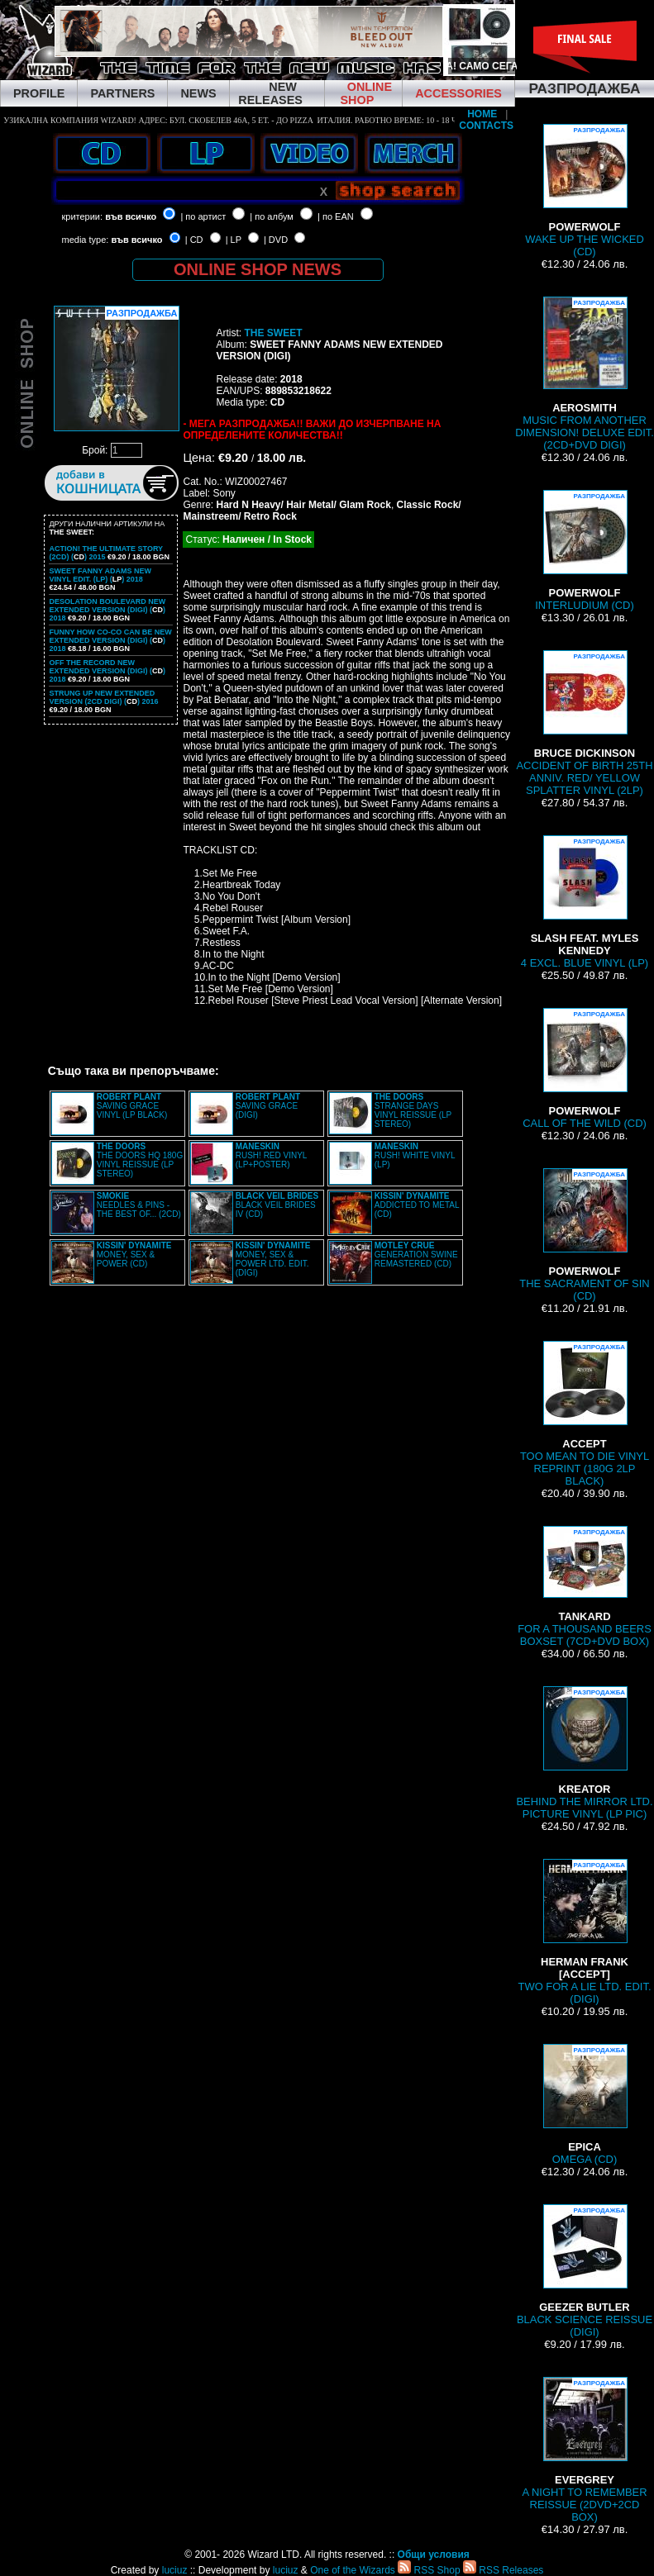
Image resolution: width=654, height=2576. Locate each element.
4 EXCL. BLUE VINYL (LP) (584, 902)
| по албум (272, 216)
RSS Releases (503, 2570)
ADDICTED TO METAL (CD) (417, 1205)
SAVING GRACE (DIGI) (268, 1105)
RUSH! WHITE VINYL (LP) (415, 1155)
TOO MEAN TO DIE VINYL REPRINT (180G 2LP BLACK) (584, 1414)
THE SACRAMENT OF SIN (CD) (584, 1235)
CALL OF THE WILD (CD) (585, 1068)
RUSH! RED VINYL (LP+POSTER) (271, 1155)
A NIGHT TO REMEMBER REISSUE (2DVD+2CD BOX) (584, 2450)
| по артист (203, 216)
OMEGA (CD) (584, 2104)
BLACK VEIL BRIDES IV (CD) (277, 1205)
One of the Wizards (352, 2570)
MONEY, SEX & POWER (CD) (134, 1254)
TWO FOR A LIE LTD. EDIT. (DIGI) (585, 1932)
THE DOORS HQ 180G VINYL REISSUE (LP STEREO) (140, 1160)
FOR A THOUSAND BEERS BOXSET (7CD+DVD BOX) (585, 1586)
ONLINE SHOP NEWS (257, 269)
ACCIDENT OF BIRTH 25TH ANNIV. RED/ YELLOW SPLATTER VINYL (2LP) (584, 723)
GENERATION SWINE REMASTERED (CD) (416, 1254)
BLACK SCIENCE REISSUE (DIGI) (584, 2271)
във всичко (130, 216)
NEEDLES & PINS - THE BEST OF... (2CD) (139, 1205)
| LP (233, 240)
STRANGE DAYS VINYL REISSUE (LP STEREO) (413, 1110)
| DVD (276, 240)
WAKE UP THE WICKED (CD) (584, 191)
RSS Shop (429, 2570)
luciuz (175, 2570)
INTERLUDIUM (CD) (584, 550)
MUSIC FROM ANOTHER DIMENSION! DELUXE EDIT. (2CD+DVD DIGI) (584, 374)
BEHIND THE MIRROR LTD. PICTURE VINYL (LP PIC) (584, 1753)
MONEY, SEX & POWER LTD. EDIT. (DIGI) (273, 1259)
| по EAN (335, 216)
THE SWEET (273, 333)
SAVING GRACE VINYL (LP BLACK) (132, 1105)
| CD (194, 240)
